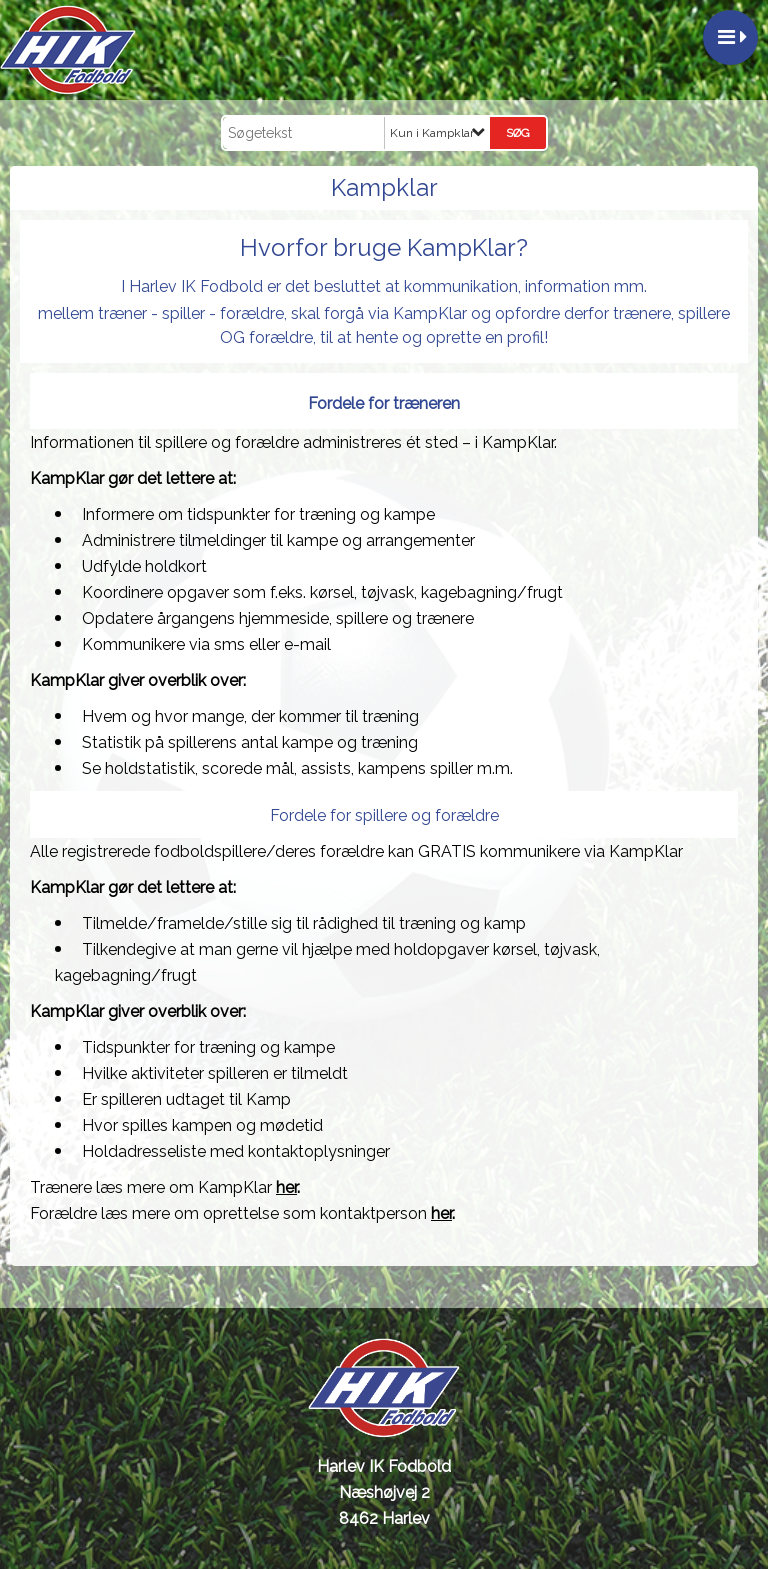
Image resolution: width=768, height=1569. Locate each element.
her (286, 1187)
